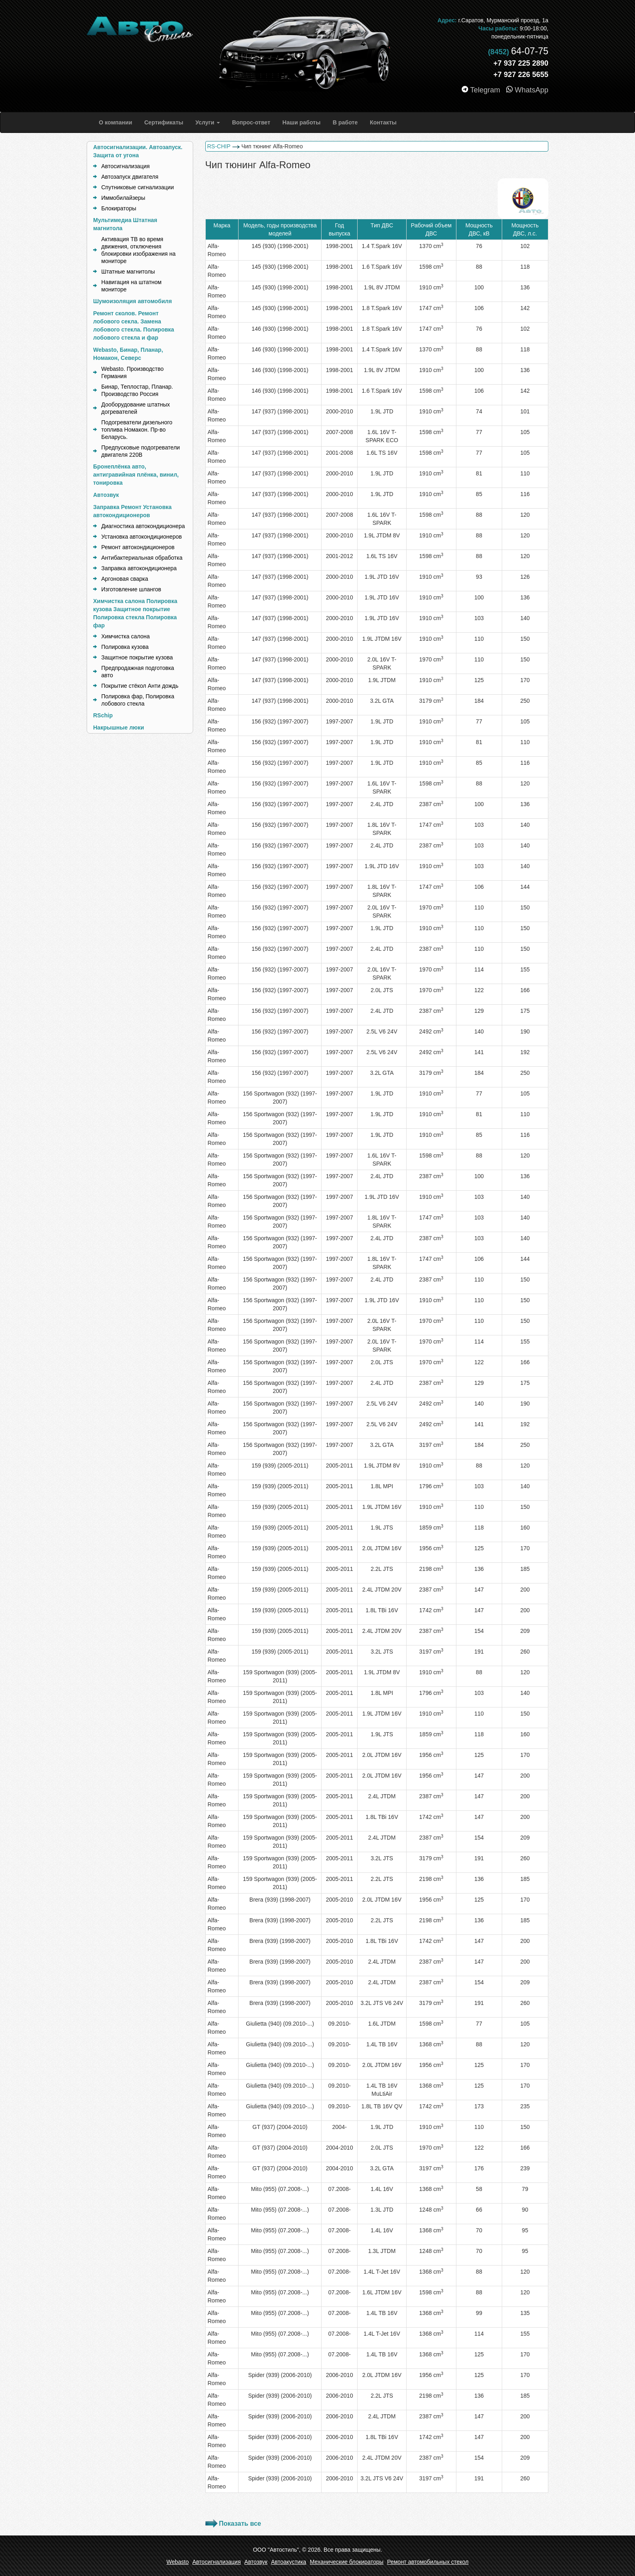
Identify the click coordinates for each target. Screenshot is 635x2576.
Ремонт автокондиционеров (138, 547)
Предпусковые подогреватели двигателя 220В (140, 451)
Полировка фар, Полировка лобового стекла (137, 700)
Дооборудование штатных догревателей (135, 408)
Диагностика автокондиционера (143, 526)
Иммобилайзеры (123, 198)
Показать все (240, 2523)
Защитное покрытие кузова (137, 657)
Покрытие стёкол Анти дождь (140, 686)
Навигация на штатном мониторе (131, 286)
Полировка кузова (125, 647)
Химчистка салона (125, 636)
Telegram (482, 90)
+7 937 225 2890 (520, 63)
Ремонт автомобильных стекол (428, 2562)
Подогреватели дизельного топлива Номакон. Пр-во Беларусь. (137, 429)
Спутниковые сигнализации (137, 187)
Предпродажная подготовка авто (137, 671)
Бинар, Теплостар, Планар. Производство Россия (137, 390)
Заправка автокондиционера (139, 568)
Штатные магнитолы (128, 271)
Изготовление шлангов (131, 589)
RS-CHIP (219, 146)
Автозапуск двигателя (129, 176)
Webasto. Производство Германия (132, 372)
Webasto (177, 2562)
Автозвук (255, 2562)
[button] (207, 122)
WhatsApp (527, 90)
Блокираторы (118, 208)
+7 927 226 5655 (520, 75)
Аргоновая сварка (124, 579)
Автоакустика (288, 2562)
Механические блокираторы (347, 2562)
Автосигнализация (125, 166)
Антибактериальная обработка (141, 557)
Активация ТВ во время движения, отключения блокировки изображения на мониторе (138, 250)
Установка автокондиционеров (141, 536)
